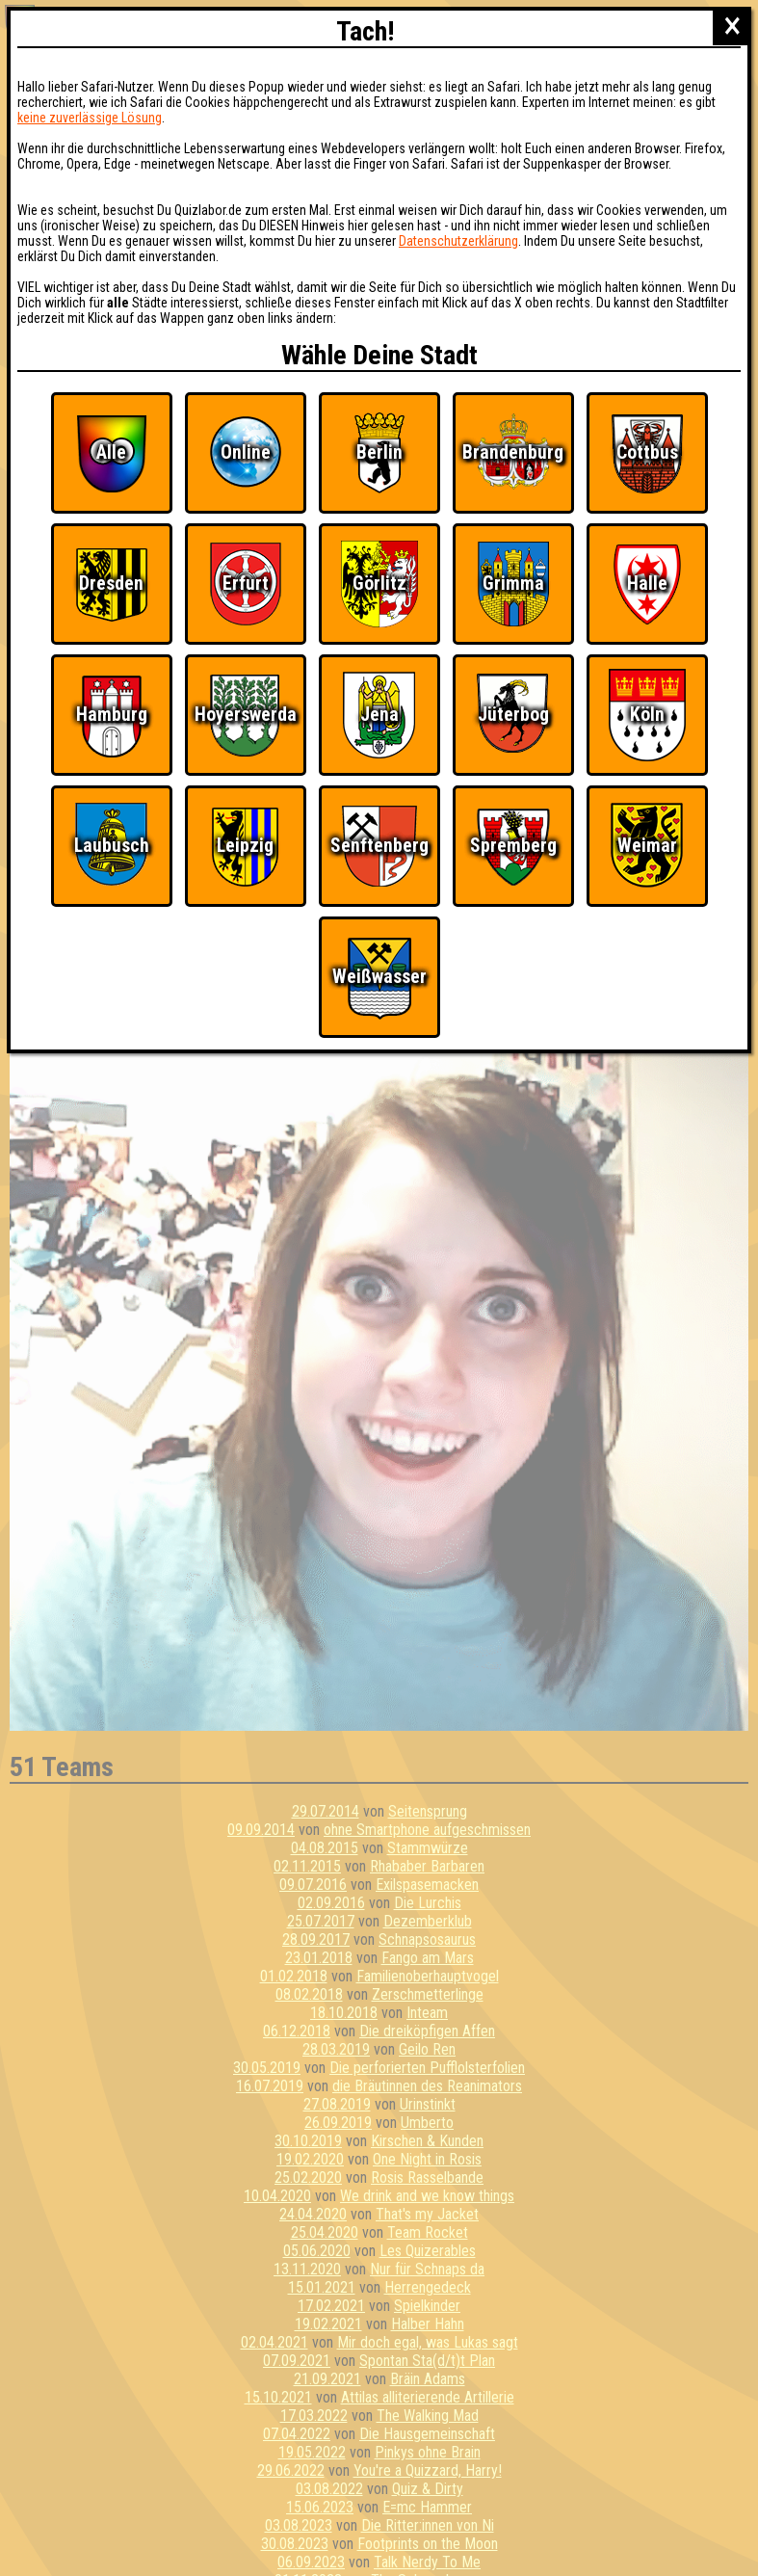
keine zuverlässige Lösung (89, 117)
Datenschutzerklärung (458, 241)
